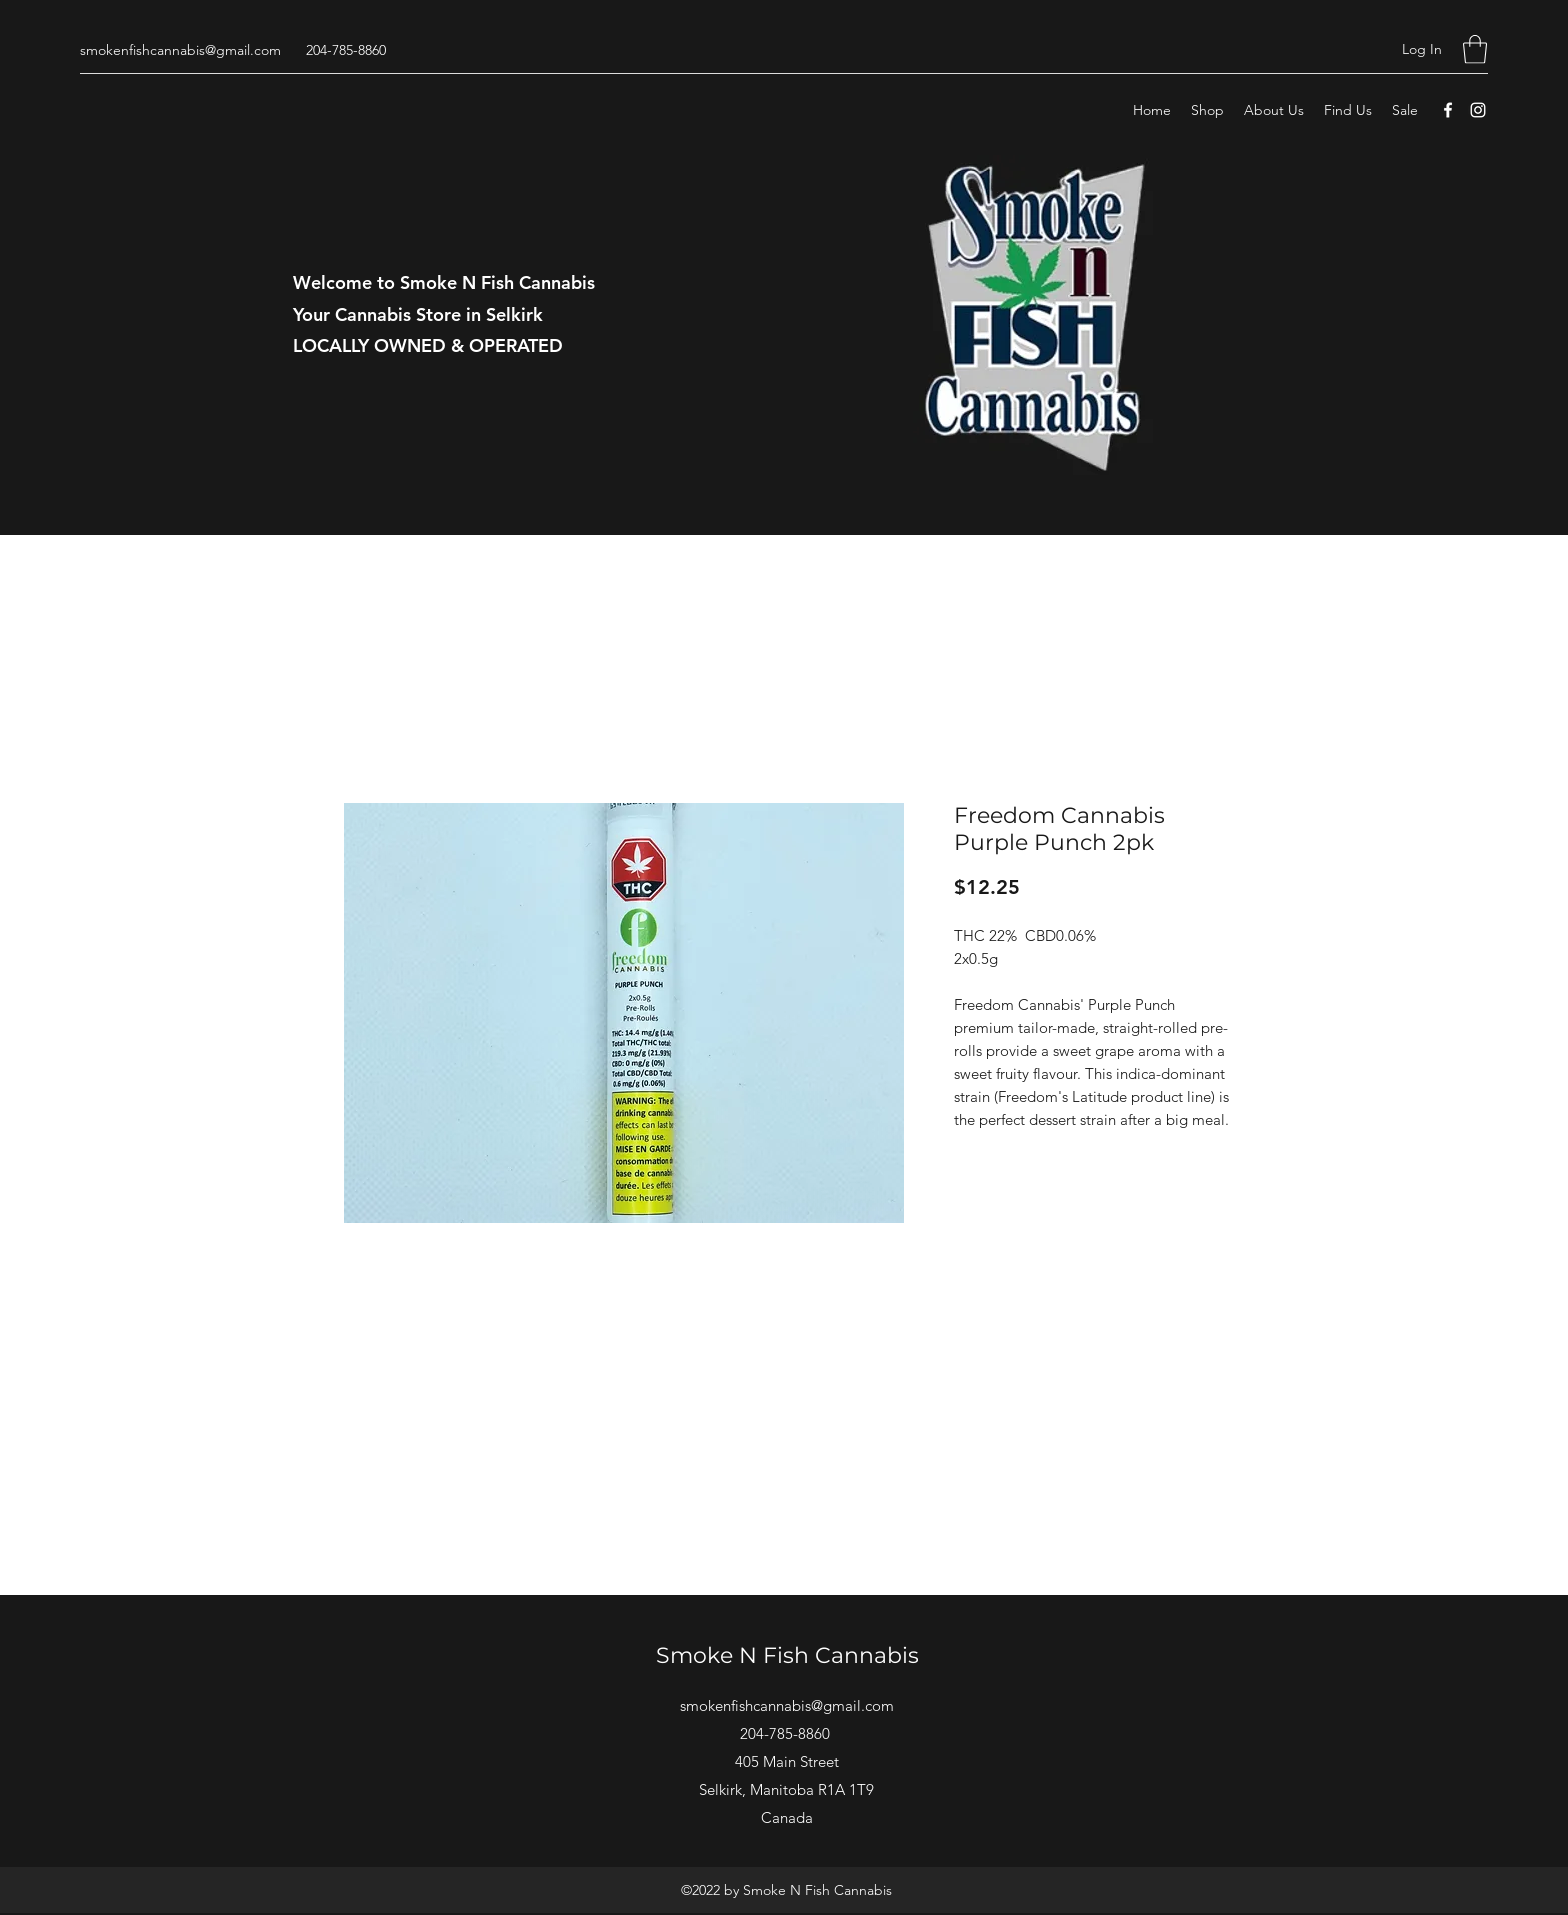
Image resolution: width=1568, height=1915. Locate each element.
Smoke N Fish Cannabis (787, 1655)
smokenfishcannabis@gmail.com (180, 50)
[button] (1475, 49)
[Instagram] (1478, 110)
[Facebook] (1448, 110)
